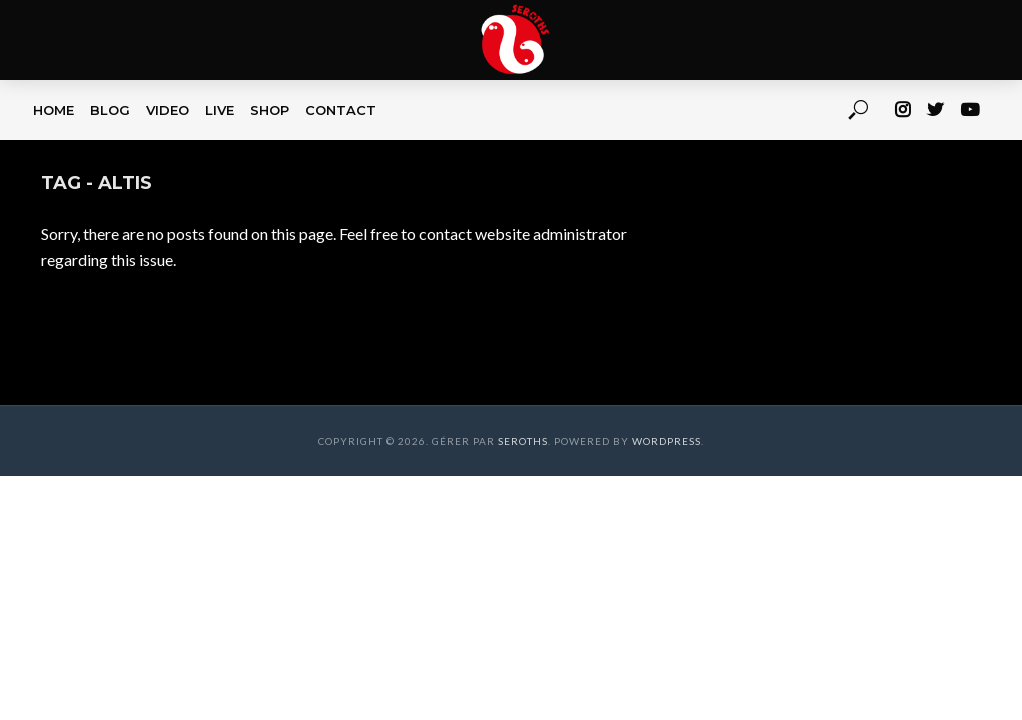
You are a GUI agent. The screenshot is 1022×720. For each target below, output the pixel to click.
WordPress (666, 441)
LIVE (219, 110)
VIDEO (167, 110)
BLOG (110, 110)
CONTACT (340, 110)
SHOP (269, 110)
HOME (53, 110)
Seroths (523, 441)
